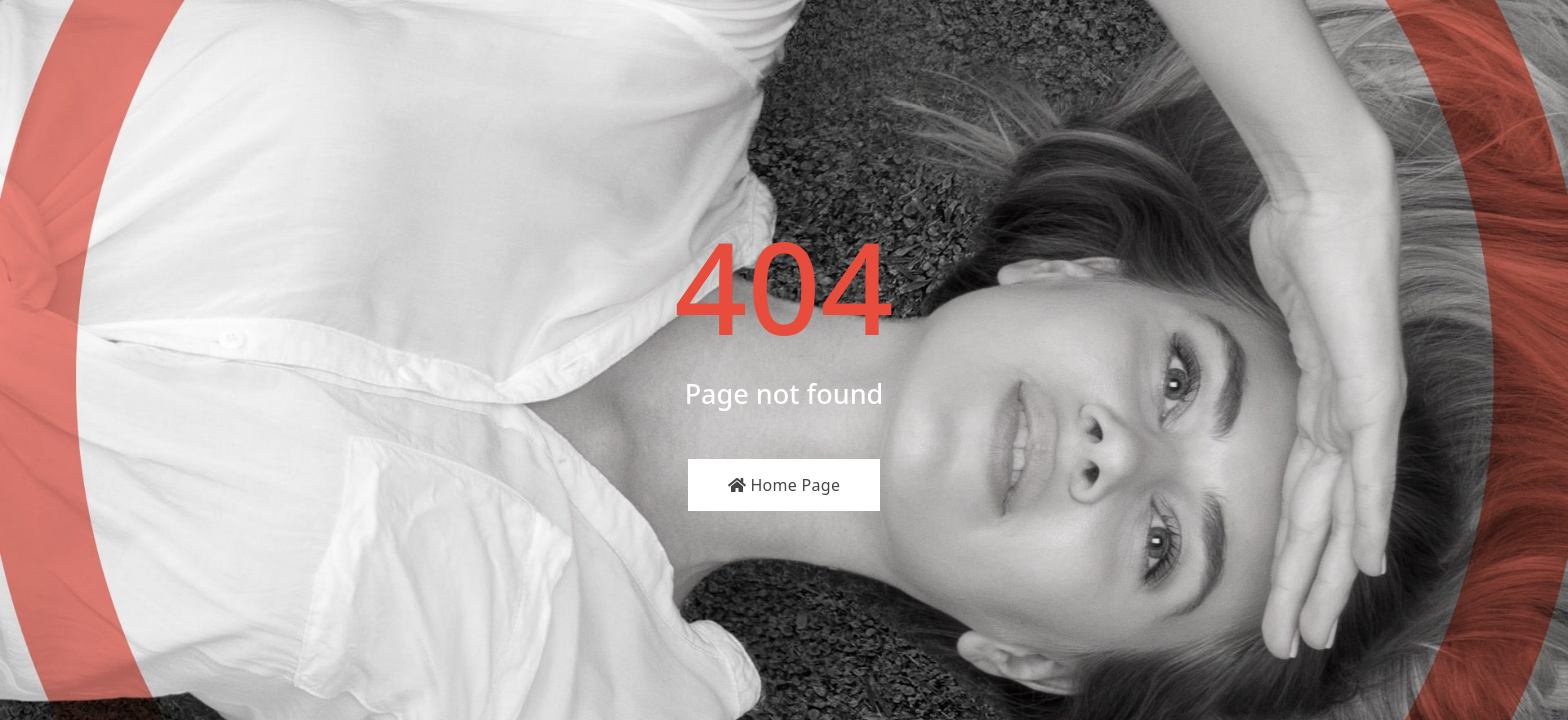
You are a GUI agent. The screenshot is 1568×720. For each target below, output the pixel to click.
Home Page (784, 485)
